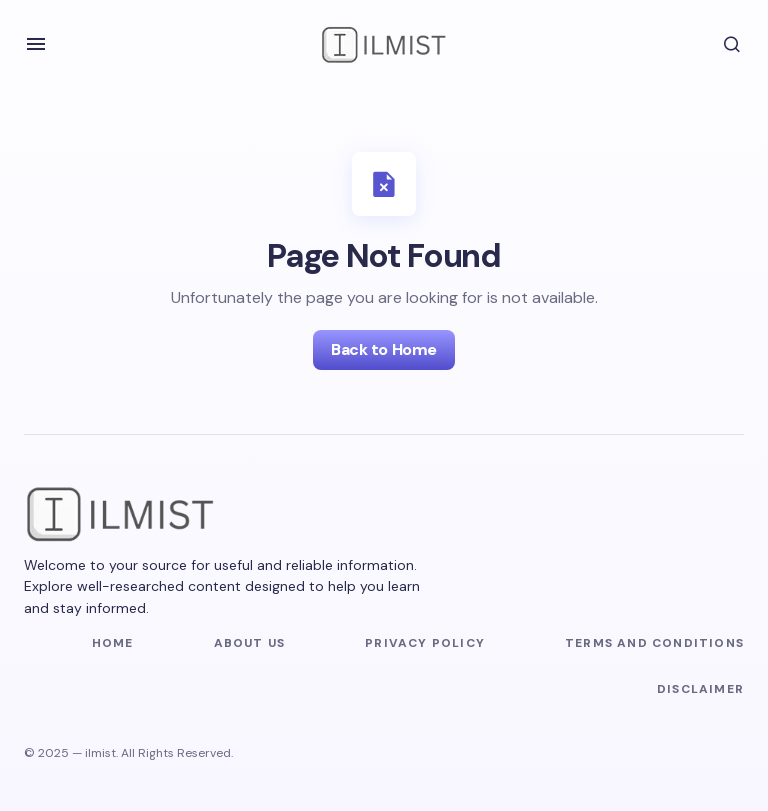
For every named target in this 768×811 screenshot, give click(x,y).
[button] (36, 44)
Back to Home (383, 349)
